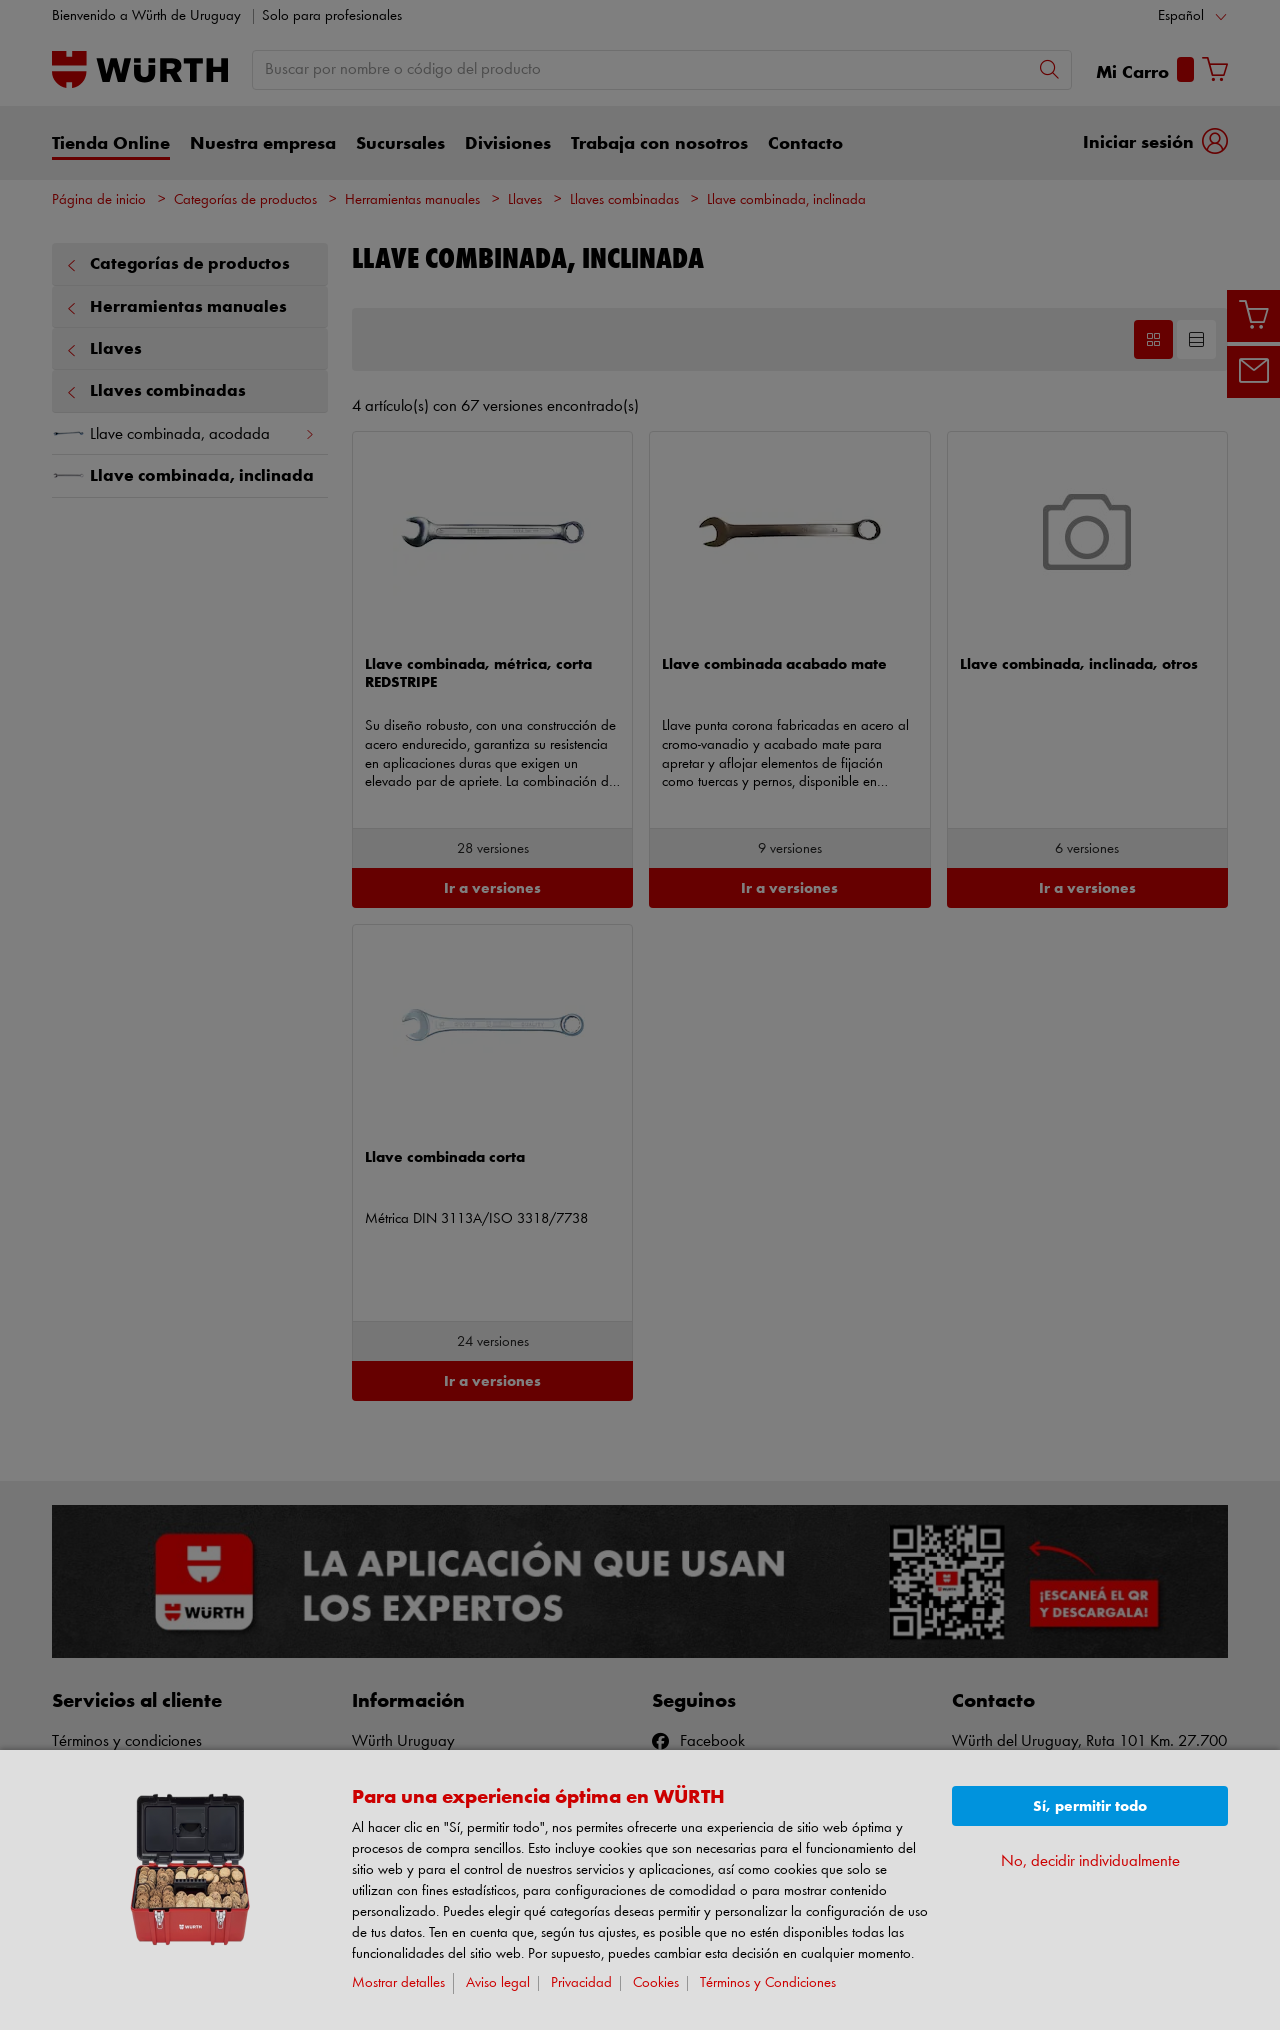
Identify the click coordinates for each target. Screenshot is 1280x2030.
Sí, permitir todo (1090, 1806)
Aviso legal (498, 1983)
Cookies (656, 1983)
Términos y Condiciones (768, 1983)
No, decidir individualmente (1090, 1861)
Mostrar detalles (398, 1983)
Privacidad (581, 1983)
